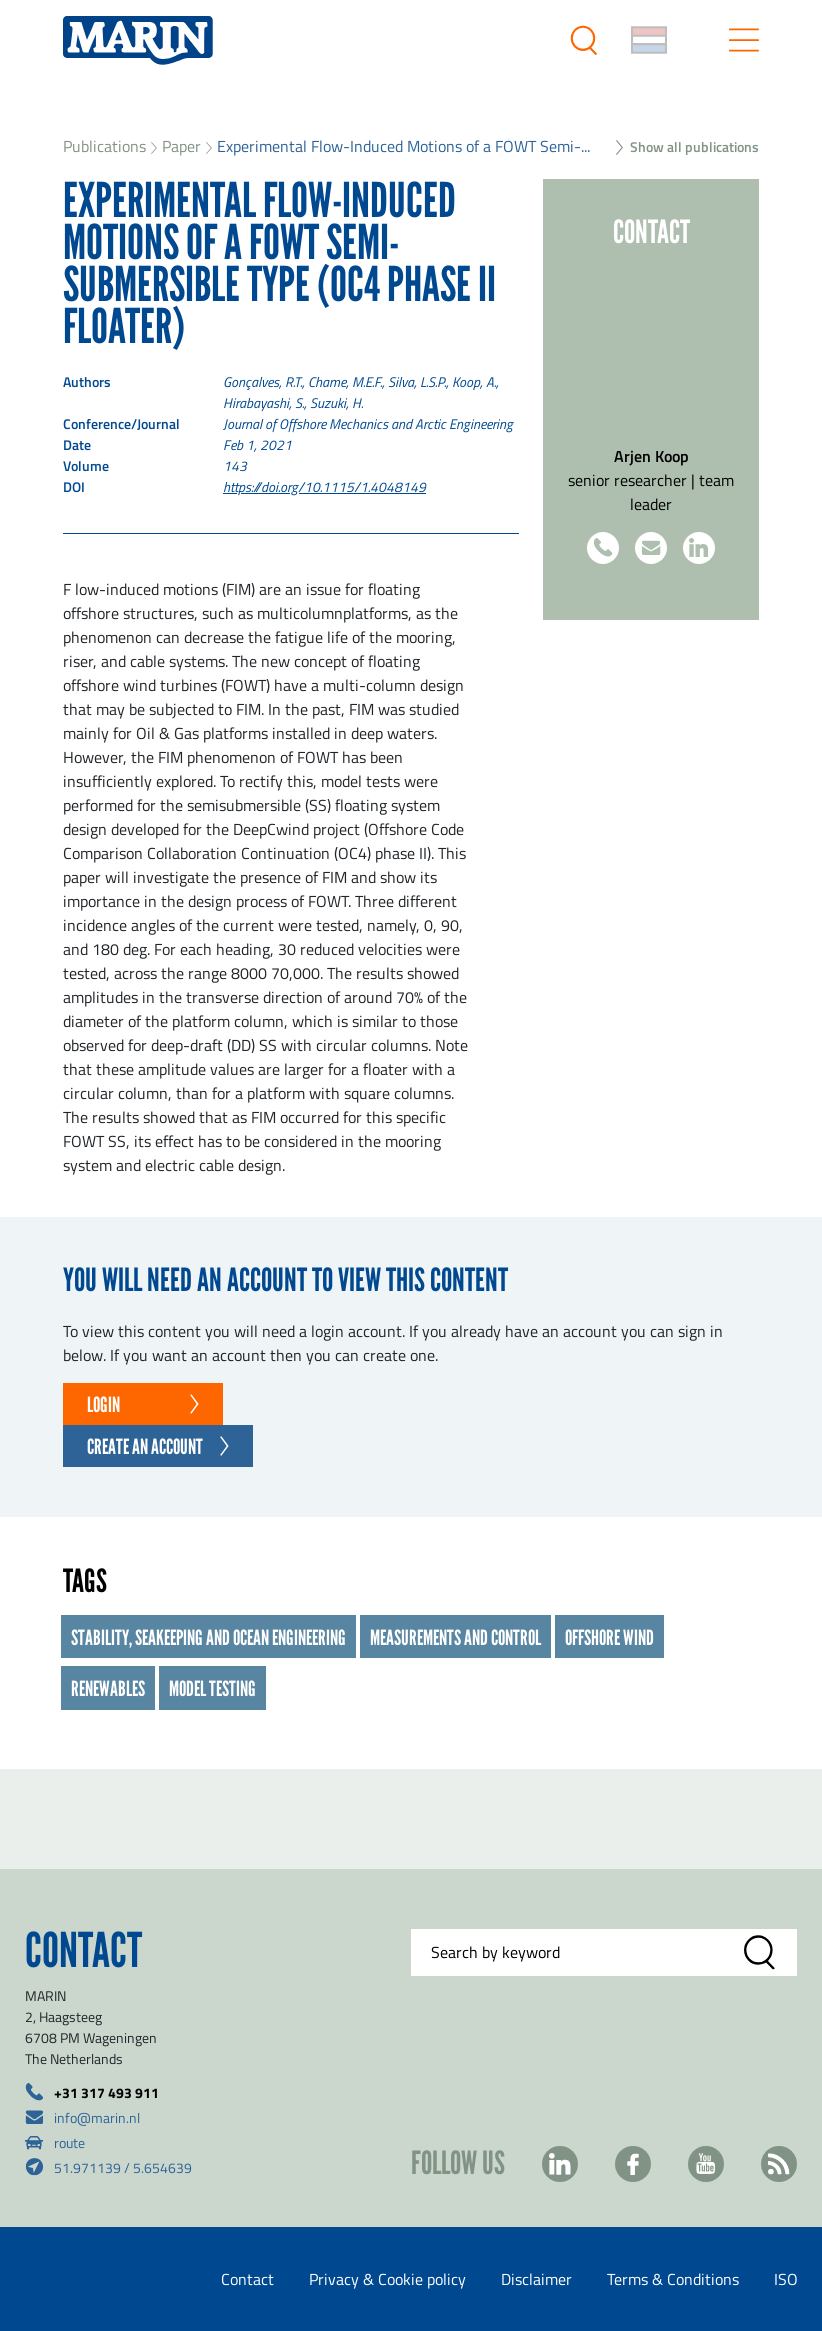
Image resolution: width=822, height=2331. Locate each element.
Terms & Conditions (673, 2279)
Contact (247, 2279)
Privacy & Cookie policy (387, 2279)
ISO (786, 2279)
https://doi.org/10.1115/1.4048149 (324, 486)
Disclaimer (536, 2279)
